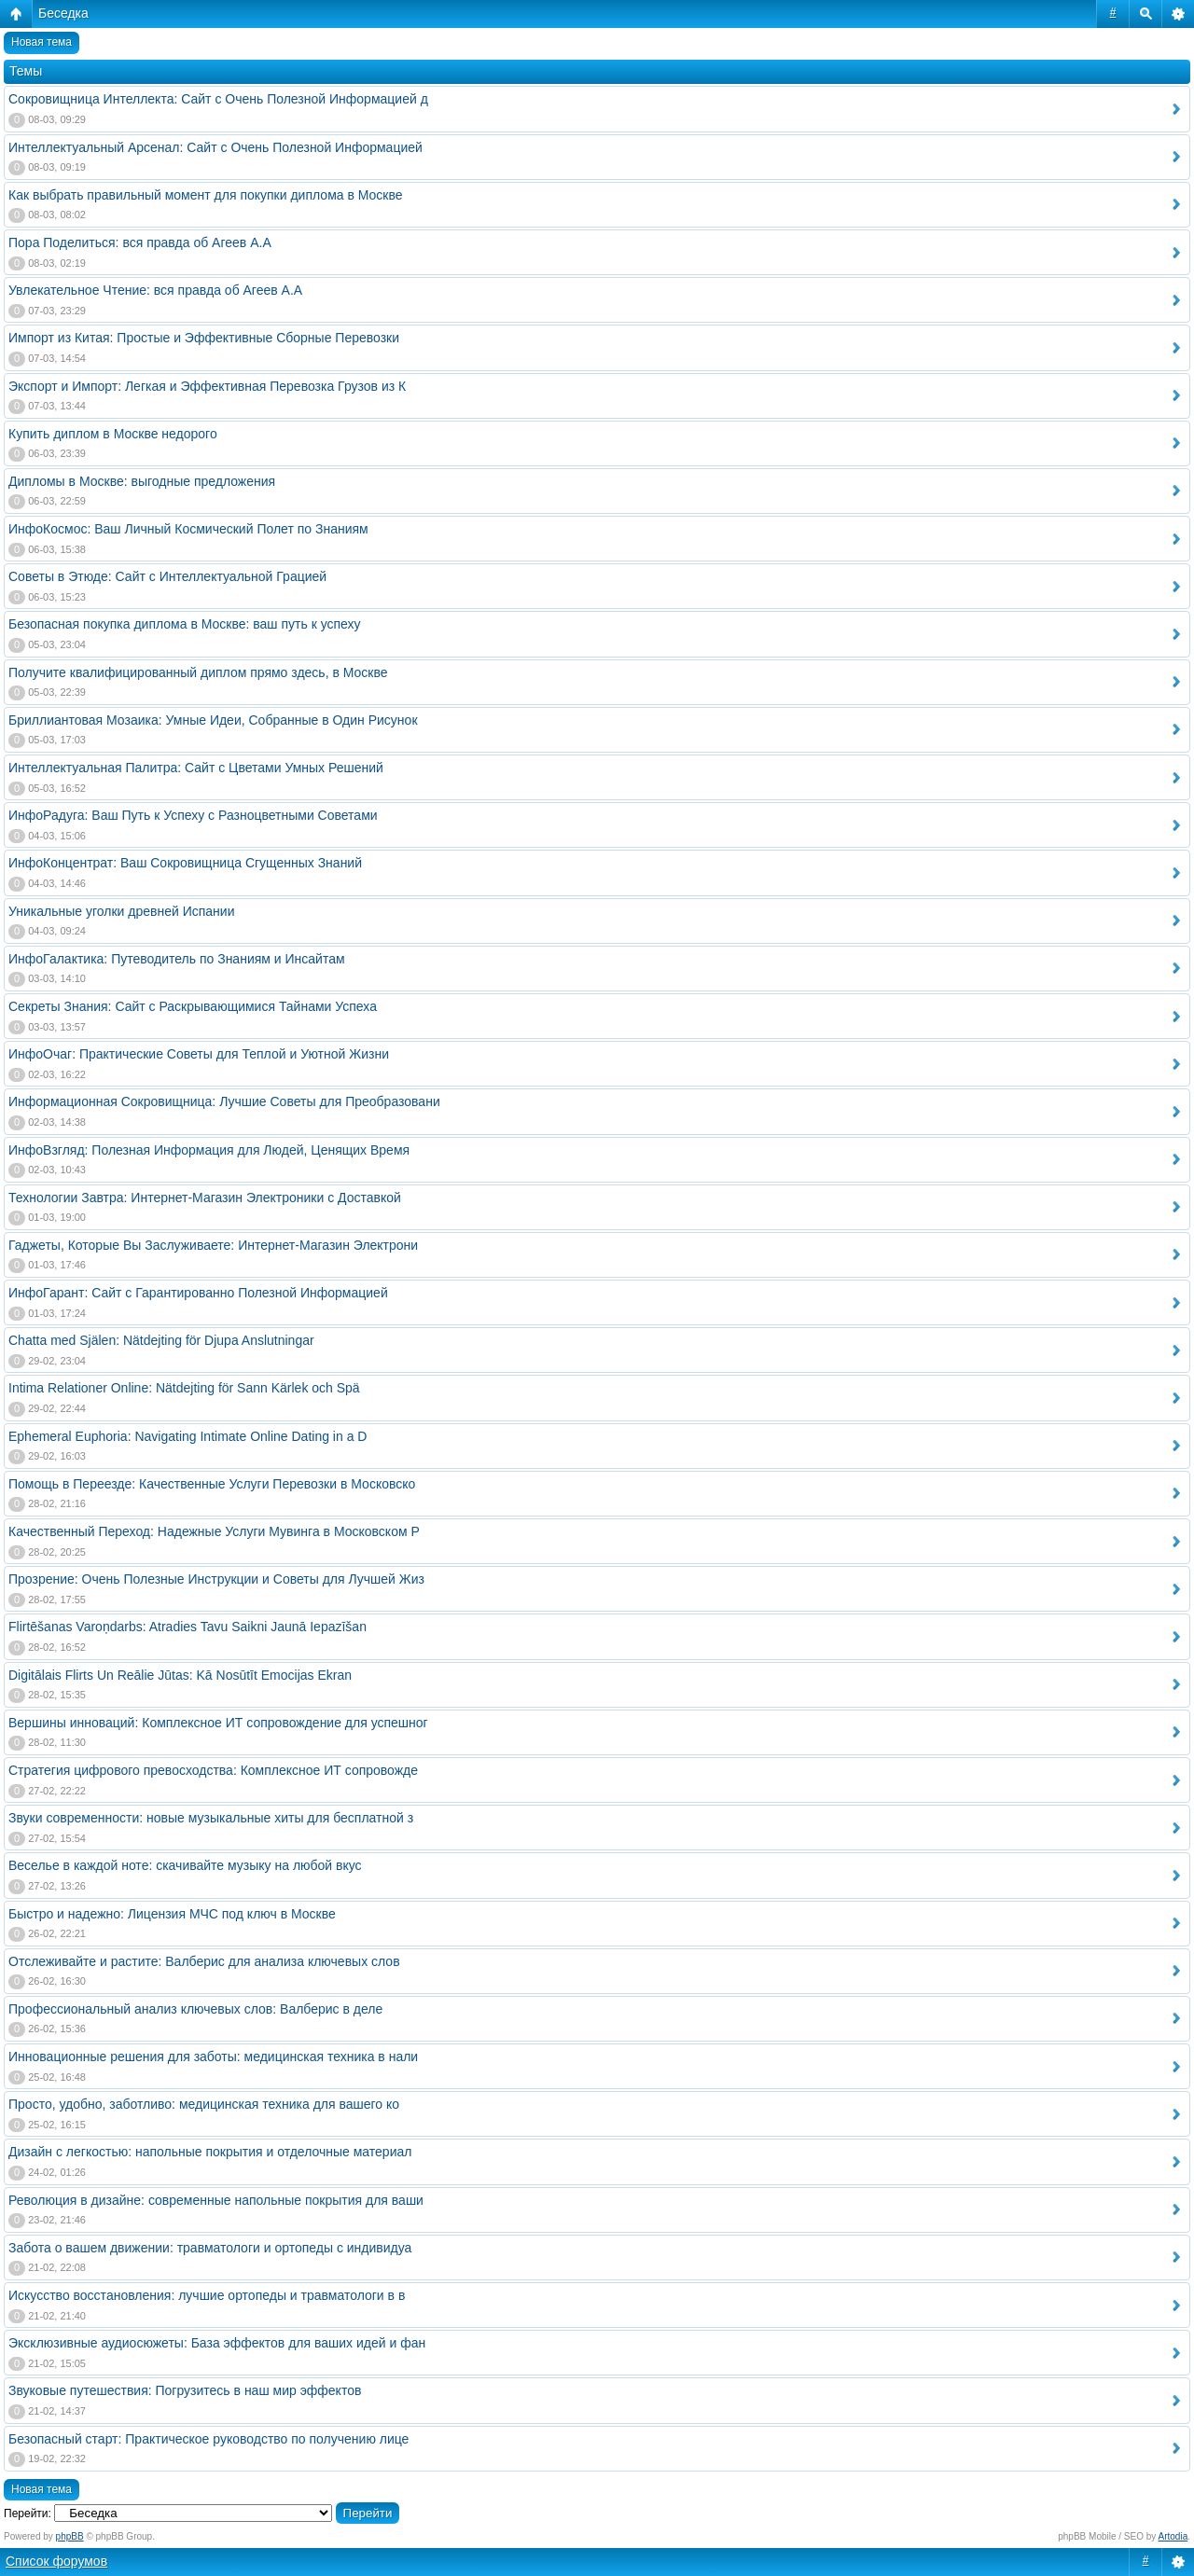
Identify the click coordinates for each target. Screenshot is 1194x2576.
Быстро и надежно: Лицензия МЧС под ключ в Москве (172, 1913)
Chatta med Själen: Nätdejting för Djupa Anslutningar (161, 1340)
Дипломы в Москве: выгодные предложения (141, 481)
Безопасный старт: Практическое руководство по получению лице (208, 2438)
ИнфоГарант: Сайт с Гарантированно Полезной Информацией (198, 1292)
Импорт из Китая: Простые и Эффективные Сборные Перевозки (203, 337)
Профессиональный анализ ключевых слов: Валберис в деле (195, 2008)
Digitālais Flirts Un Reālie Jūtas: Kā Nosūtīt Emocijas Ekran (180, 1675)
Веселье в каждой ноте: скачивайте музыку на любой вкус (185, 1865)
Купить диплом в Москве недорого (112, 433)
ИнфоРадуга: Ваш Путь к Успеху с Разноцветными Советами (193, 815)
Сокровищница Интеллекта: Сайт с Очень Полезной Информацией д (218, 98)
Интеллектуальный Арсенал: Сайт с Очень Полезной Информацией (215, 147)
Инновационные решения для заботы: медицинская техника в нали (213, 2056)
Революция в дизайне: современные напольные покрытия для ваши (215, 2200)
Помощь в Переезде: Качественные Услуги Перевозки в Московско (211, 1483)
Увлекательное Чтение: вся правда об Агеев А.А (155, 290)
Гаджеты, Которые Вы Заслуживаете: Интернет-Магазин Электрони (213, 1245)
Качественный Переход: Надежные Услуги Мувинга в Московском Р (214, 1531)
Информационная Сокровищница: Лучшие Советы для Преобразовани (224, 1101)
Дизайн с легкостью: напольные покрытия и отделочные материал (209, 2151)
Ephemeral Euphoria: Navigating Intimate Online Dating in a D (187, 1436)
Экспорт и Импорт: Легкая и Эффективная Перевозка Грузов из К (207, 386)
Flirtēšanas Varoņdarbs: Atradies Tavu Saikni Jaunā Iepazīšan (187, 1626)
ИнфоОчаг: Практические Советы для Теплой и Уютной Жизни (198, 1053)
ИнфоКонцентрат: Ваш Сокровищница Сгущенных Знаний (185, 862)
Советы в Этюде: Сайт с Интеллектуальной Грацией (167, 576)
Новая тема (41, 41)
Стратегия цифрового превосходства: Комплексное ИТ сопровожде (213, 1770)
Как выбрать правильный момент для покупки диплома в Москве (205, 194)
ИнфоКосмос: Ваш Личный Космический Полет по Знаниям (188, 528)
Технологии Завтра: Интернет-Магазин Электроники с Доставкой (204, 1197)
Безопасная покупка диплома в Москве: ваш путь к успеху (184, 623)
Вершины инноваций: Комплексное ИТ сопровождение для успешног (218, 1722)
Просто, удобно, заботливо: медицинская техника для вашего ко (203, 2104)
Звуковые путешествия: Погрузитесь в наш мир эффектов (184, 2390)
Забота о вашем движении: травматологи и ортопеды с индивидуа (209, 2247)
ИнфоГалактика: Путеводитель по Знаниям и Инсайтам (176, 958)
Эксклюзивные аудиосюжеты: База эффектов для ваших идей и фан (216, 2342)
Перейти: (27, 2513)
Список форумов (56, 2561)
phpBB (70, 2536)
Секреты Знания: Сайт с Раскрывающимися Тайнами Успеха (192, 1006)
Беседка (63, 13)
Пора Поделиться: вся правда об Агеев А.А (139, 242)
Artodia (1173, 2536)
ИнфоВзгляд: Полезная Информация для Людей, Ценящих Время (209, 1150)
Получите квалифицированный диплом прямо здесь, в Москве (198, 672)
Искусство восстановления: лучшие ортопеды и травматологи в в (206, 2295)
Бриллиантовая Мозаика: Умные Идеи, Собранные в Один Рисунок (213, 720)
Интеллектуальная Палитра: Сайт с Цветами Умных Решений (195, 767)
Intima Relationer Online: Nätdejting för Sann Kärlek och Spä (184, 1387)
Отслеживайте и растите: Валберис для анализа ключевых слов (204, 1961)
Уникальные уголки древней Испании (121, 911)
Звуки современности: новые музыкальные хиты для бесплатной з (210, 1817)
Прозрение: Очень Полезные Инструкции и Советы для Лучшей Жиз (216, 1579)
